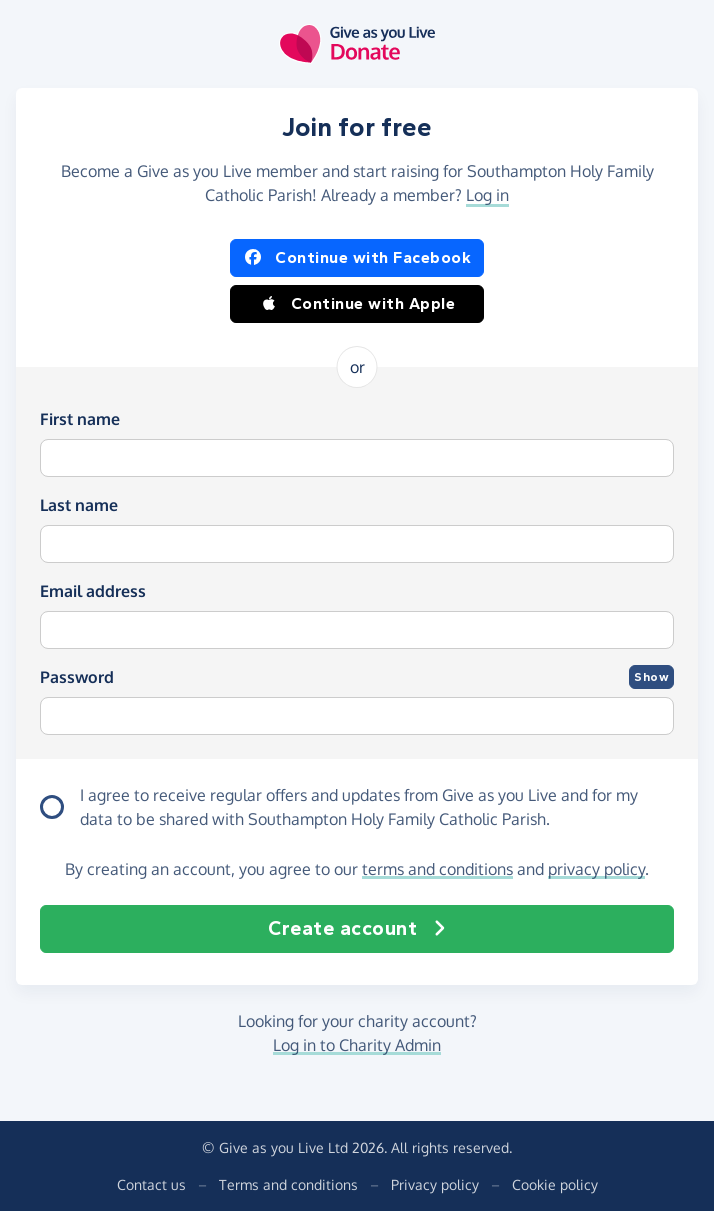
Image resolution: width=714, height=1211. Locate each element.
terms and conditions (437, 869)
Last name (79, 505)
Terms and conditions (288, 1184)
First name (80, 419)
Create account (357, 929)
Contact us (151, 1184)
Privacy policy (435, 1184)
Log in (487, 195)
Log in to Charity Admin (357, 1045)
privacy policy (596, 869)
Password (77, 677)
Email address (93, 591)
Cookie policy (555, 1184)
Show (651, 677)
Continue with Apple (357, 304)
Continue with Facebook (357, 258)
